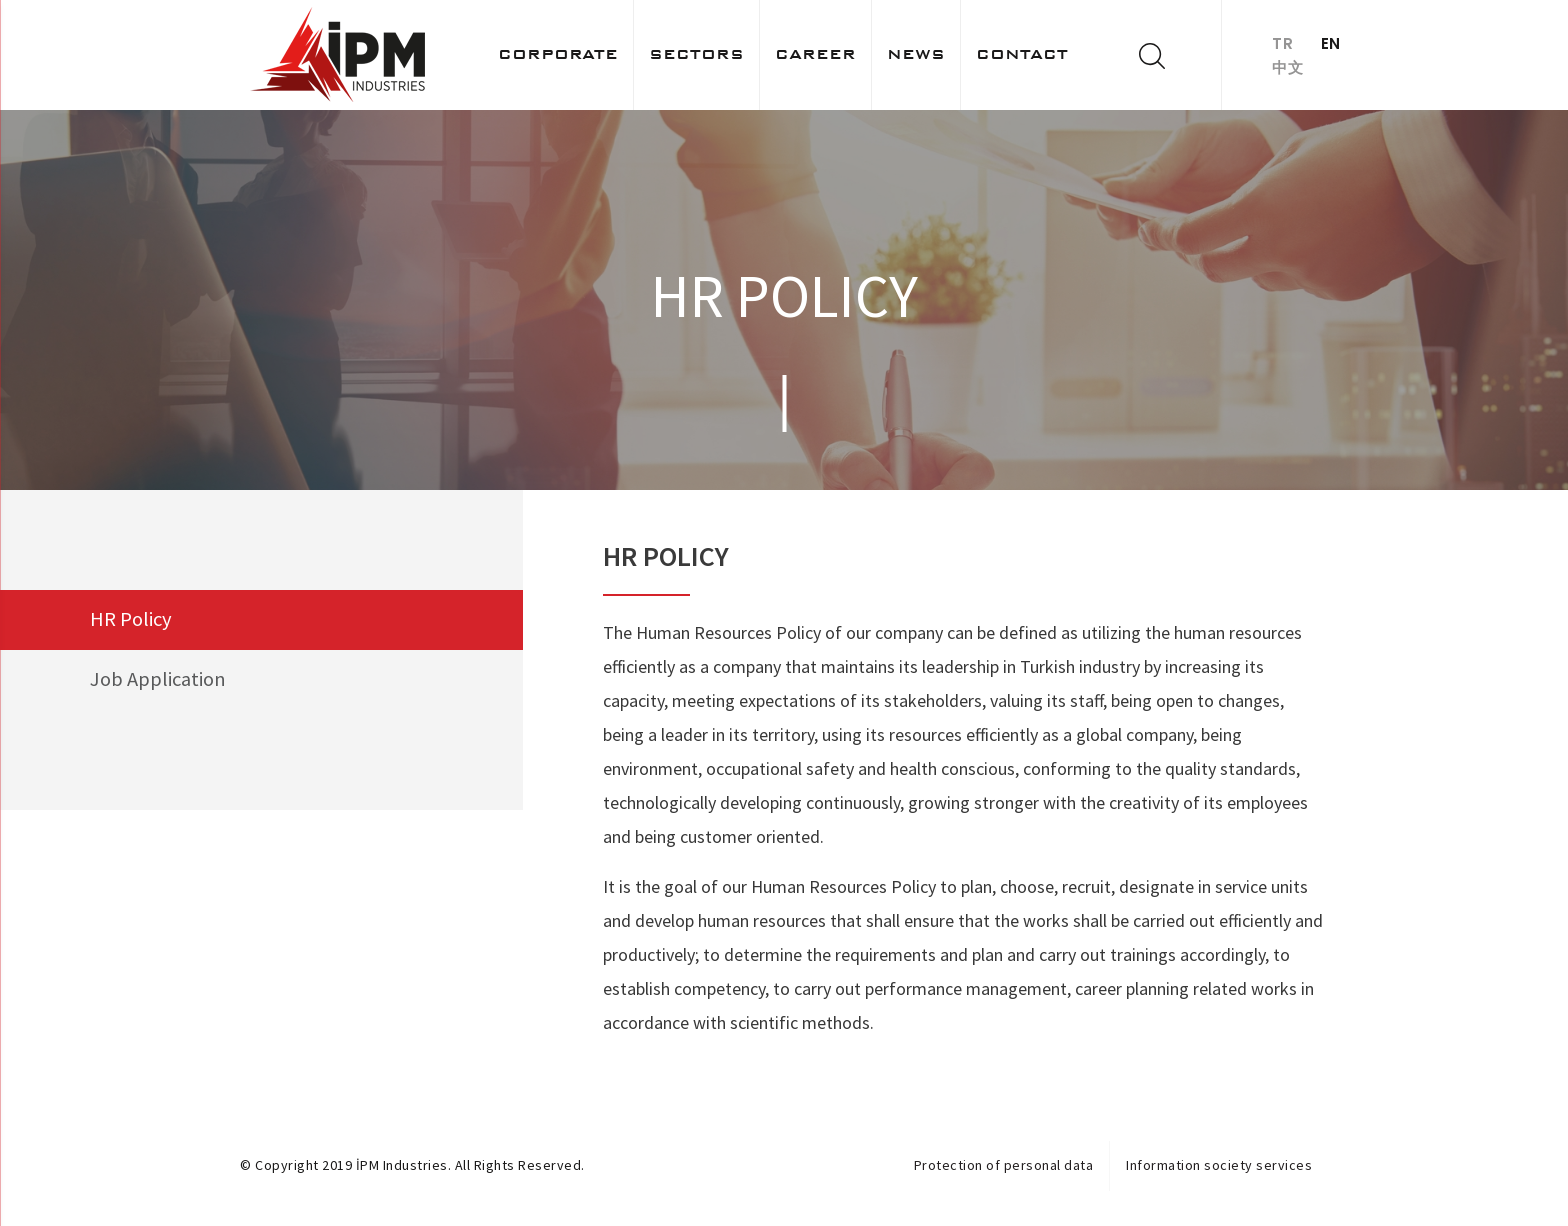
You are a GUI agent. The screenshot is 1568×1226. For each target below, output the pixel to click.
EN (1333, 43)
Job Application (159, 681)
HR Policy (131, 620)
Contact (1022, 54)
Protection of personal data (1004, 1165)
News (916, 54)
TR (1282, 43)
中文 (1287, 67)
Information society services (1219, 1165)
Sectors (696, 54)
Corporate (558, 54)
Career (815, 54)
